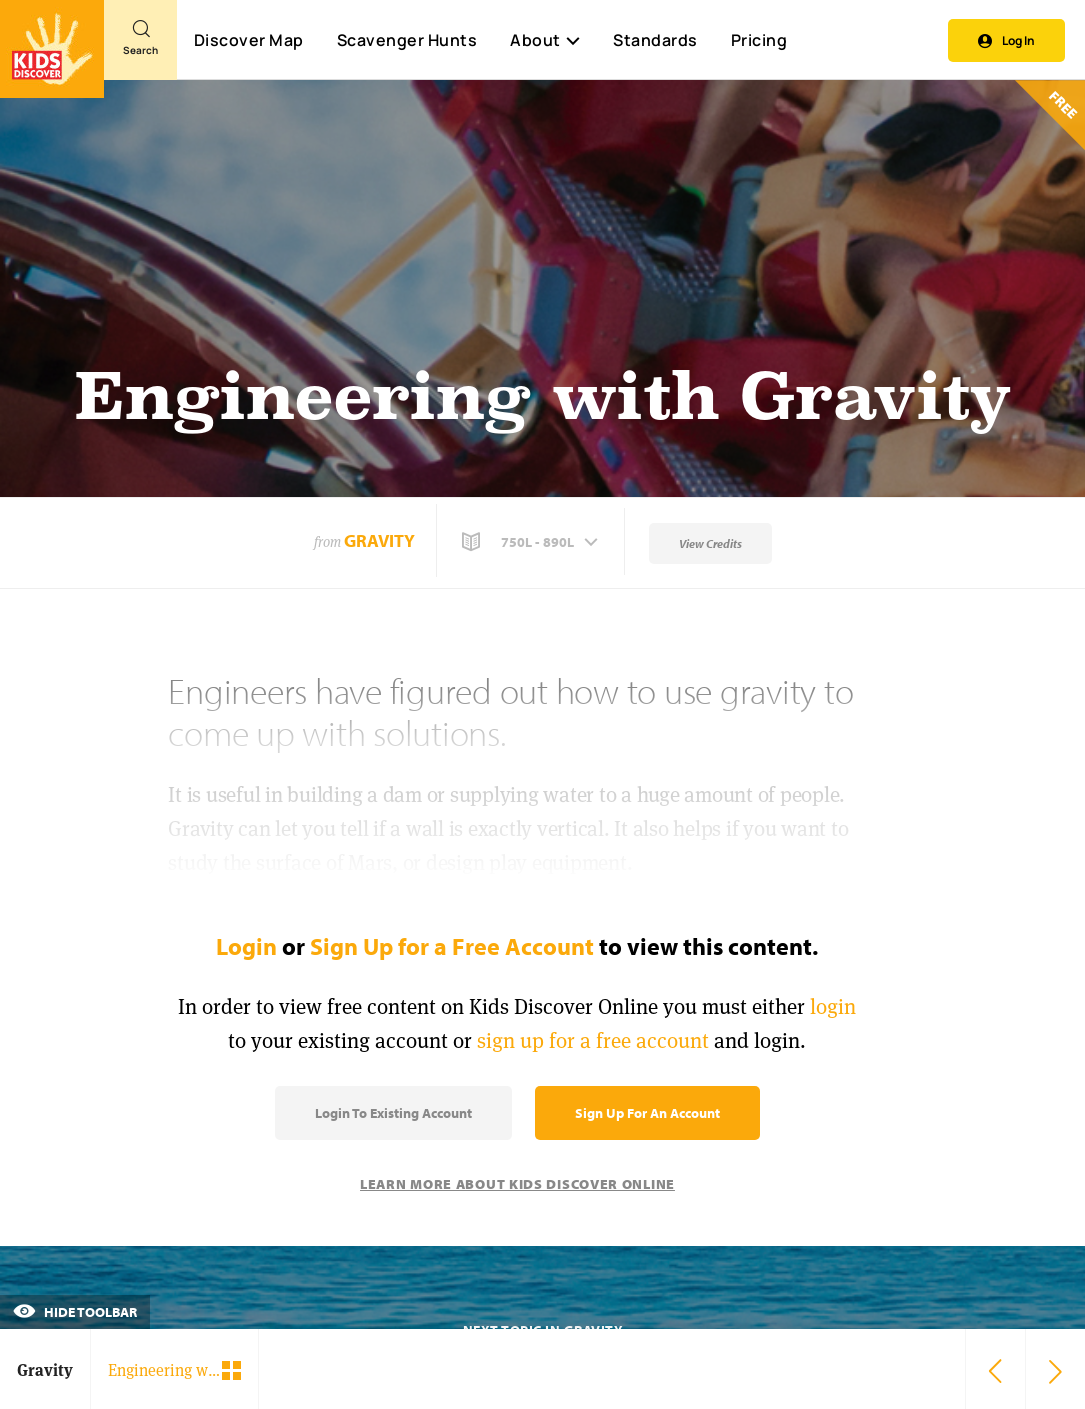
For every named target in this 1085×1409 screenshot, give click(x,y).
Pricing (759, 40)
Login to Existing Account (393, 1113)
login (833, 1006)
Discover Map (249, 40)
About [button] (545, 40)
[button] (532, 542)
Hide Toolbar (75, 1312)
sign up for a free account (593, 1040)
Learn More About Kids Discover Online (517, 1184)
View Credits (710, 543)
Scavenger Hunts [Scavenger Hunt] (406, 41)
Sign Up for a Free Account (452, 946)
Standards (655, 40)
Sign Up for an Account (647, 1113)
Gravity (379, 540)
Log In (1006, 40)
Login (246, 946)
